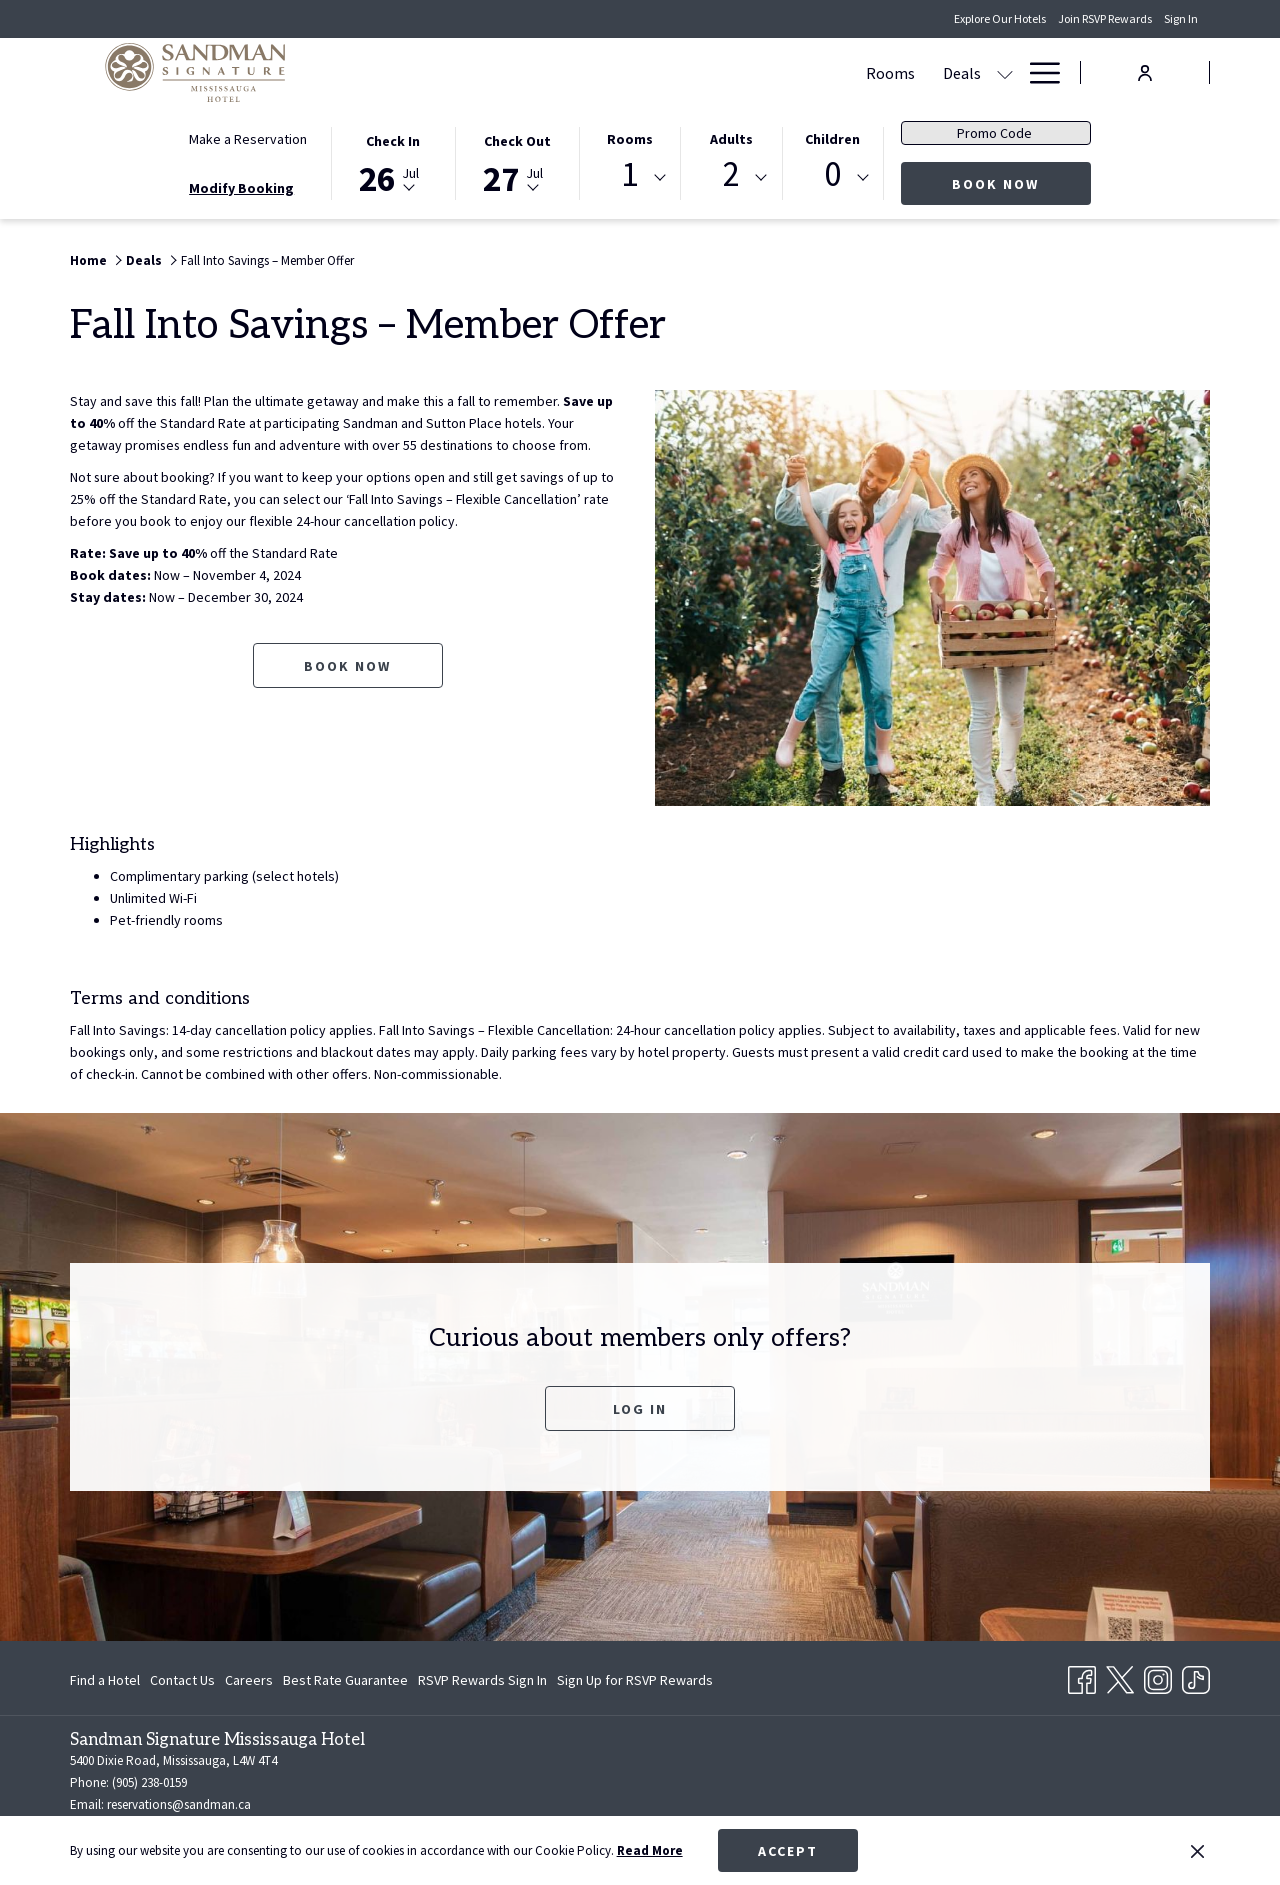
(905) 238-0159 (148, 1782)
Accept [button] (788, 1851)
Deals (144, 260)
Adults (731, 139)
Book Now (1021, 183)
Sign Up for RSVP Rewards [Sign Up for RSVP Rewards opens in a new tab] (635, 1683)
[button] (393, 162)
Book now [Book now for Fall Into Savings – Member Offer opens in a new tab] (347, 666)
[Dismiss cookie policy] (1197, 1851)
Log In (640, 1409)
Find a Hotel (105, 1680)
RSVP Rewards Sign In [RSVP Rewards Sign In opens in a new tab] (482, 1683)
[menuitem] (506, 72)
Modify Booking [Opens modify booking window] (241, 188)
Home (88, 260)
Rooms (630, 139)
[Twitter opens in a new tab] (1120, 1676)
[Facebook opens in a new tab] (1082, 1676)
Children (832, 139)
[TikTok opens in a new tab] (1196, 1676)
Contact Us (182, 1680)
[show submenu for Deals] (621, 72)
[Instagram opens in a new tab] (1158, 1676)
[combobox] (630, 178)
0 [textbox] (832, 174)
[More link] (1037, 72)
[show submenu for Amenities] (1005, 72)
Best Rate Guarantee (345, 1680)
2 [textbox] (731, 174)
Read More (650, 1850)
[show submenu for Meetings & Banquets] (814, 72)
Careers (249, 1680)
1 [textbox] (629, 174)
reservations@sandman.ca (179, 1804)
